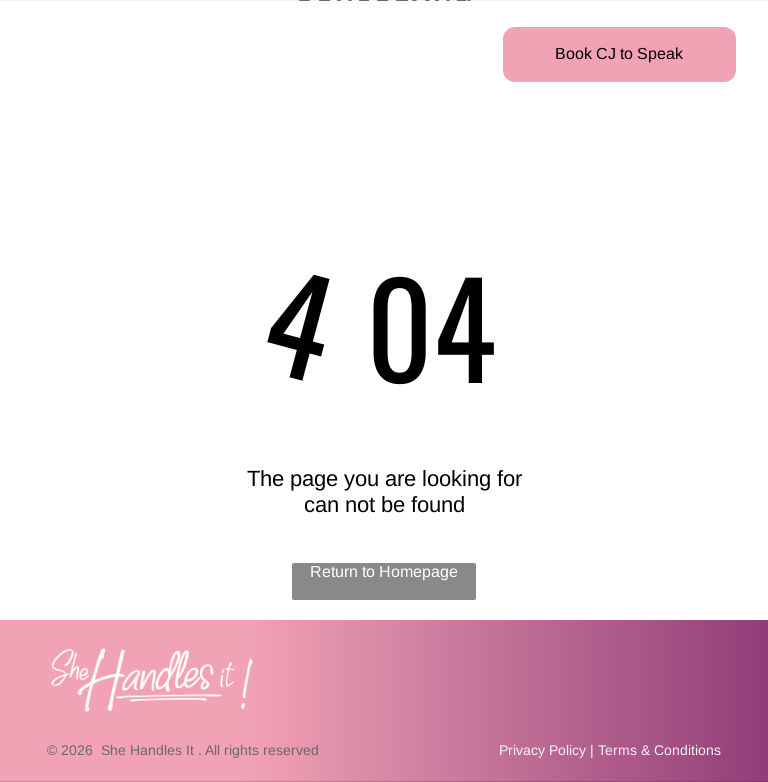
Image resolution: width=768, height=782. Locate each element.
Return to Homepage (384, 571)
